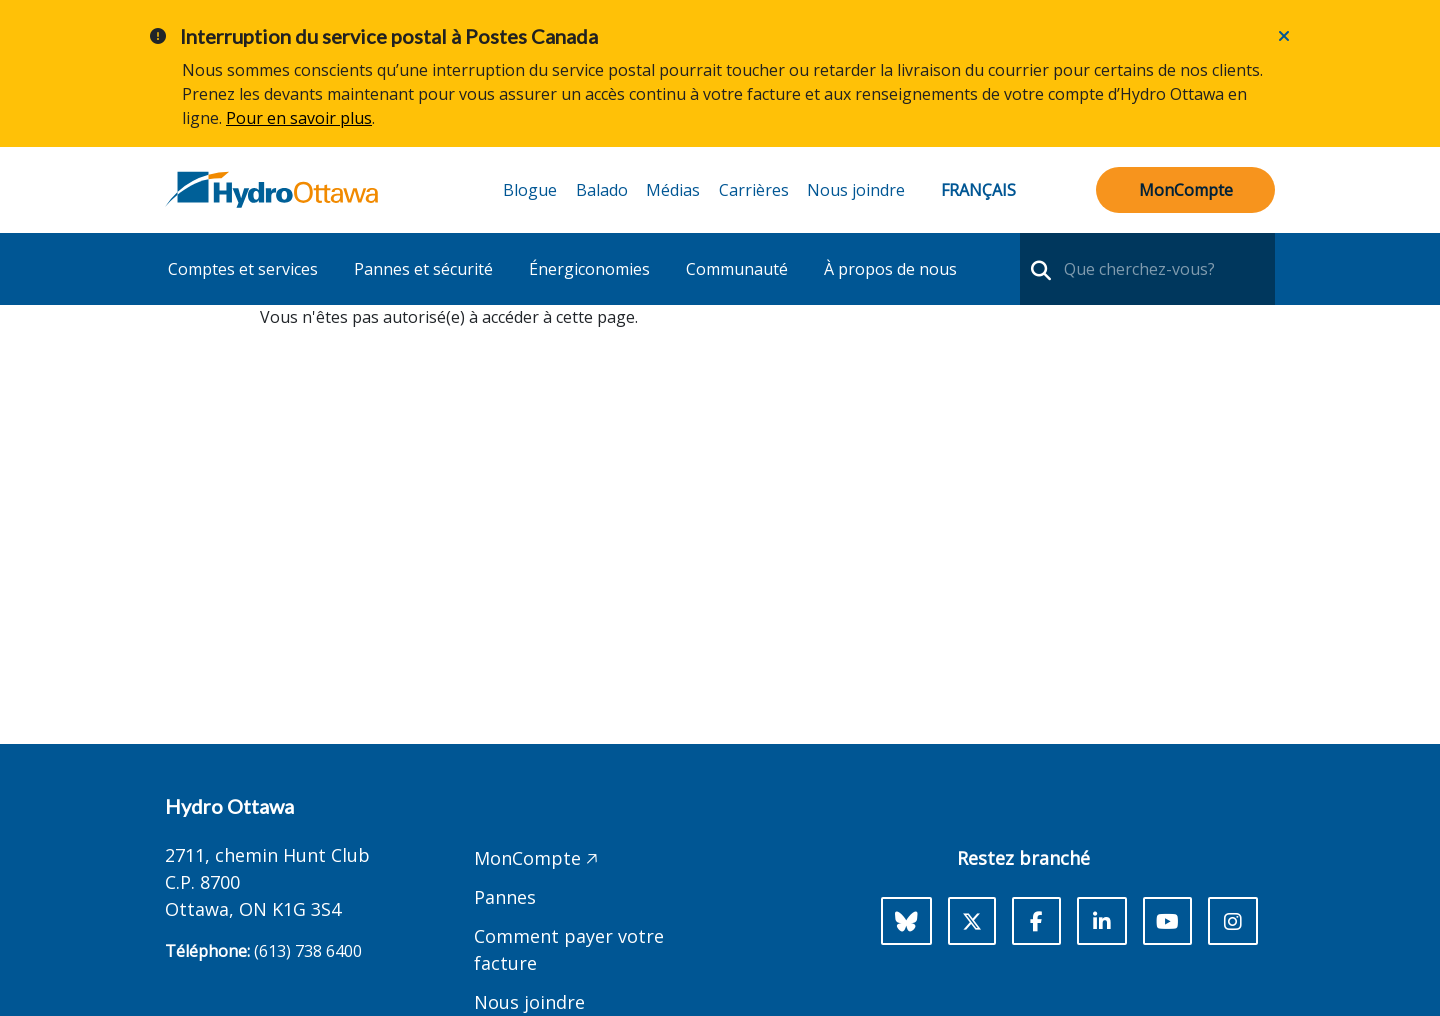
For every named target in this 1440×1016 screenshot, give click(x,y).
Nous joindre (856, 190)
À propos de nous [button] (890, 269)
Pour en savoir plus (299, 118)
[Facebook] (1036, 921)
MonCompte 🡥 (536, 858)
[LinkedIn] (1102, 921)
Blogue (530, 190)
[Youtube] (1167, 921)
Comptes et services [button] (243, 269)
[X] (972, 921)
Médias (673, 190)
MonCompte (1186, 190)
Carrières (754, 190)
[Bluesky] (906, 921)
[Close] (1284, 36)
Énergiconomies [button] (589, 269)
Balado (602, 190)
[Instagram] (1233, 921)
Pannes (505, 897)
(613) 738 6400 (308, 951)
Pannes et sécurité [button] (423, 269)
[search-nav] (1038, 269)
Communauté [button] (737, 269)
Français (978, 190)
